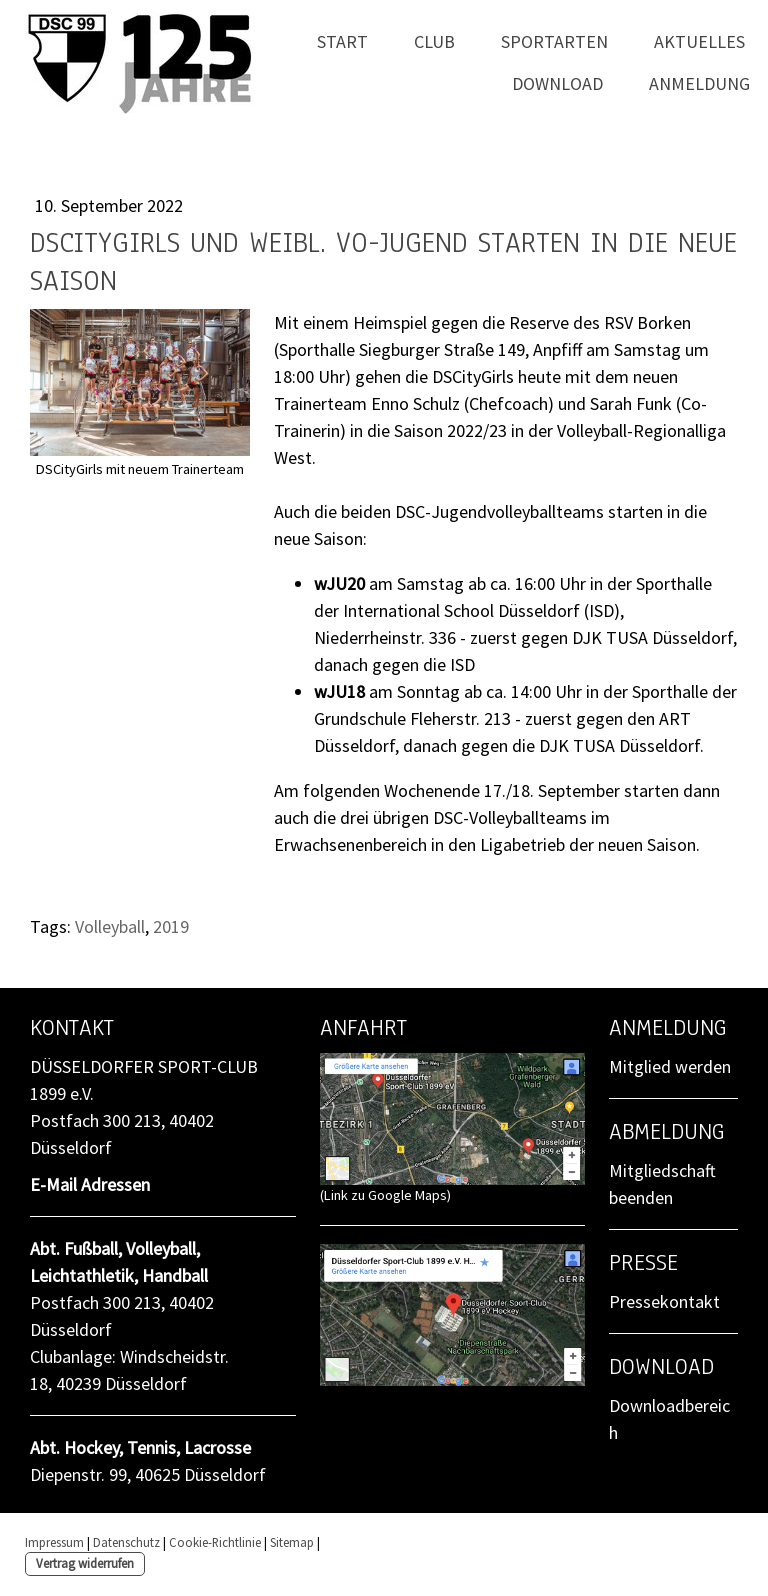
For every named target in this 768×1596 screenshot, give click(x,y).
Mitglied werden (670, 1066)
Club (434, 41)
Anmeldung (699, 83)
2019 (171, 926)
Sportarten (554, 41)
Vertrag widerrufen (85, 1563)
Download (557, 83)
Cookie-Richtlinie (215, 1542)
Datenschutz (126, 1542)
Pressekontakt (664, 1301)
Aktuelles (699, 41)
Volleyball (110, 926)
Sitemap (292, 1542)
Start (342, 41)
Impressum (54, 1542)
